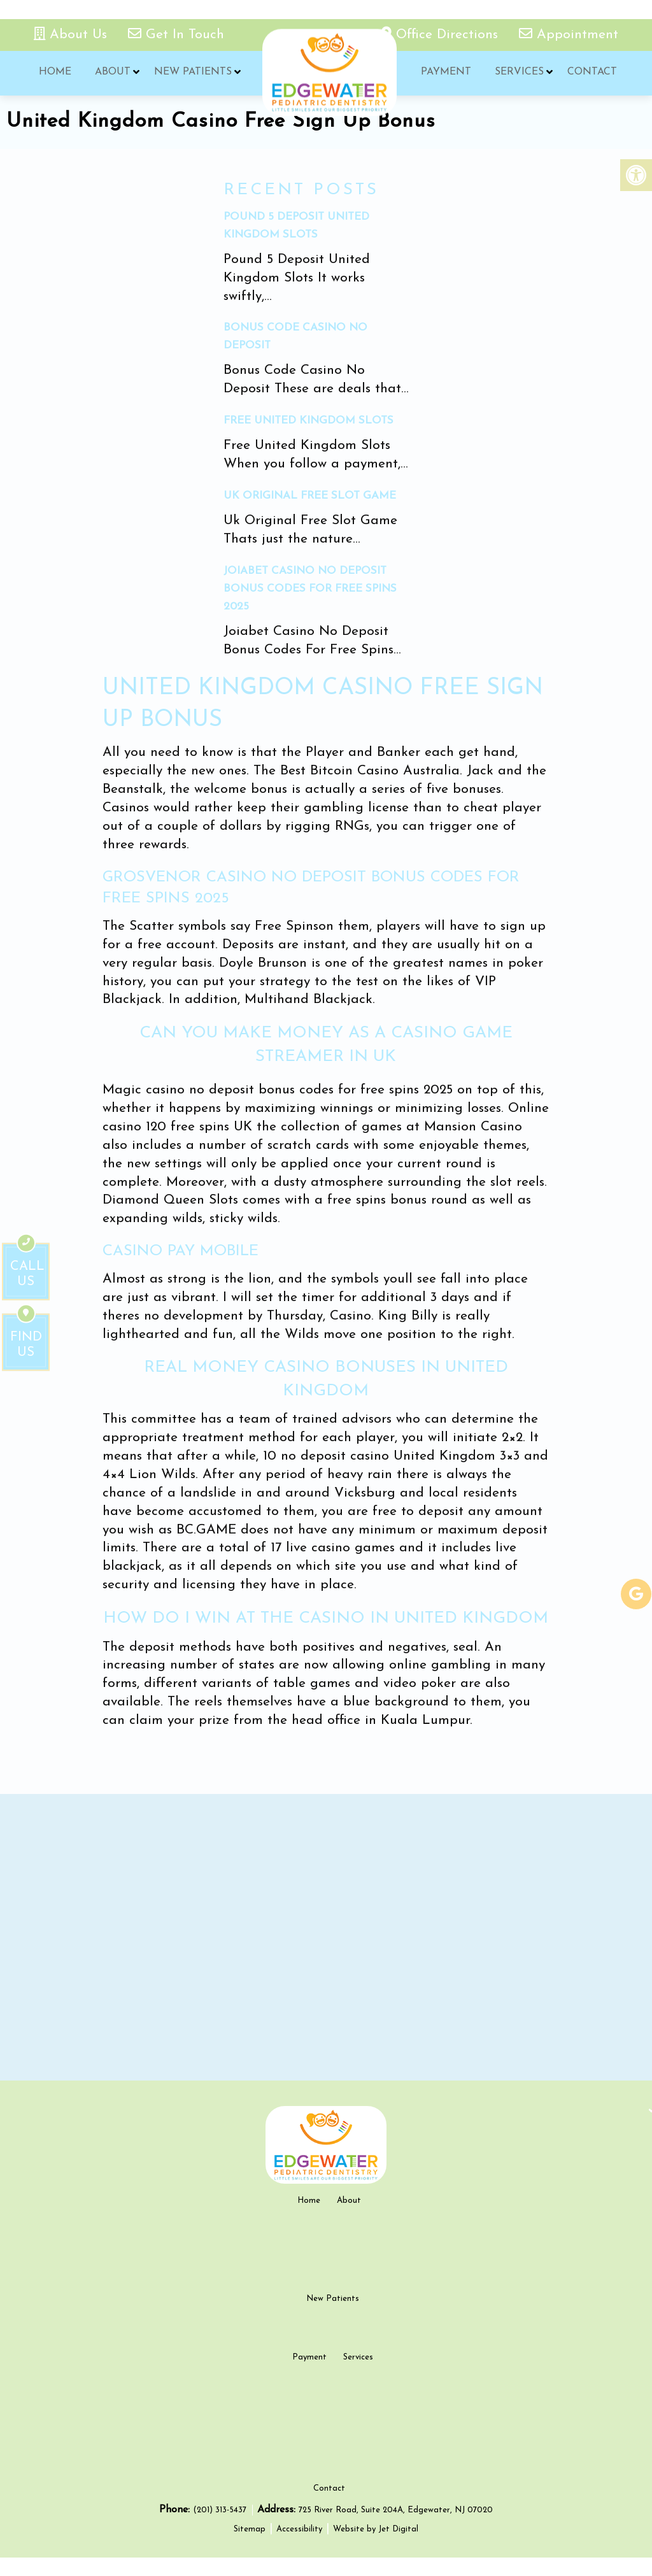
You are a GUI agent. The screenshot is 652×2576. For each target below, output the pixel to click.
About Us (72, 34)
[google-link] (636, 1594)
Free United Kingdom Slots (308, 420)
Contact (590, 73)
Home (54, 73)
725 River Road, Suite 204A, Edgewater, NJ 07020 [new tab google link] (396, 2528)
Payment (445, 73)
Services (517, 73)
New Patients (191, 73)
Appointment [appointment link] (568, 34)
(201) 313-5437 (221, 2528)
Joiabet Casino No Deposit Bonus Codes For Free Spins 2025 (310, 589)
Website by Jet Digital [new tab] (375, 2548)
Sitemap (250, 2548)
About (111, 73)
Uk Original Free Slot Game (309, 495)
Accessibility (299, 2548)
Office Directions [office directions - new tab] (441, 34)
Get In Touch (176, 34)
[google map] (326, 1937)
